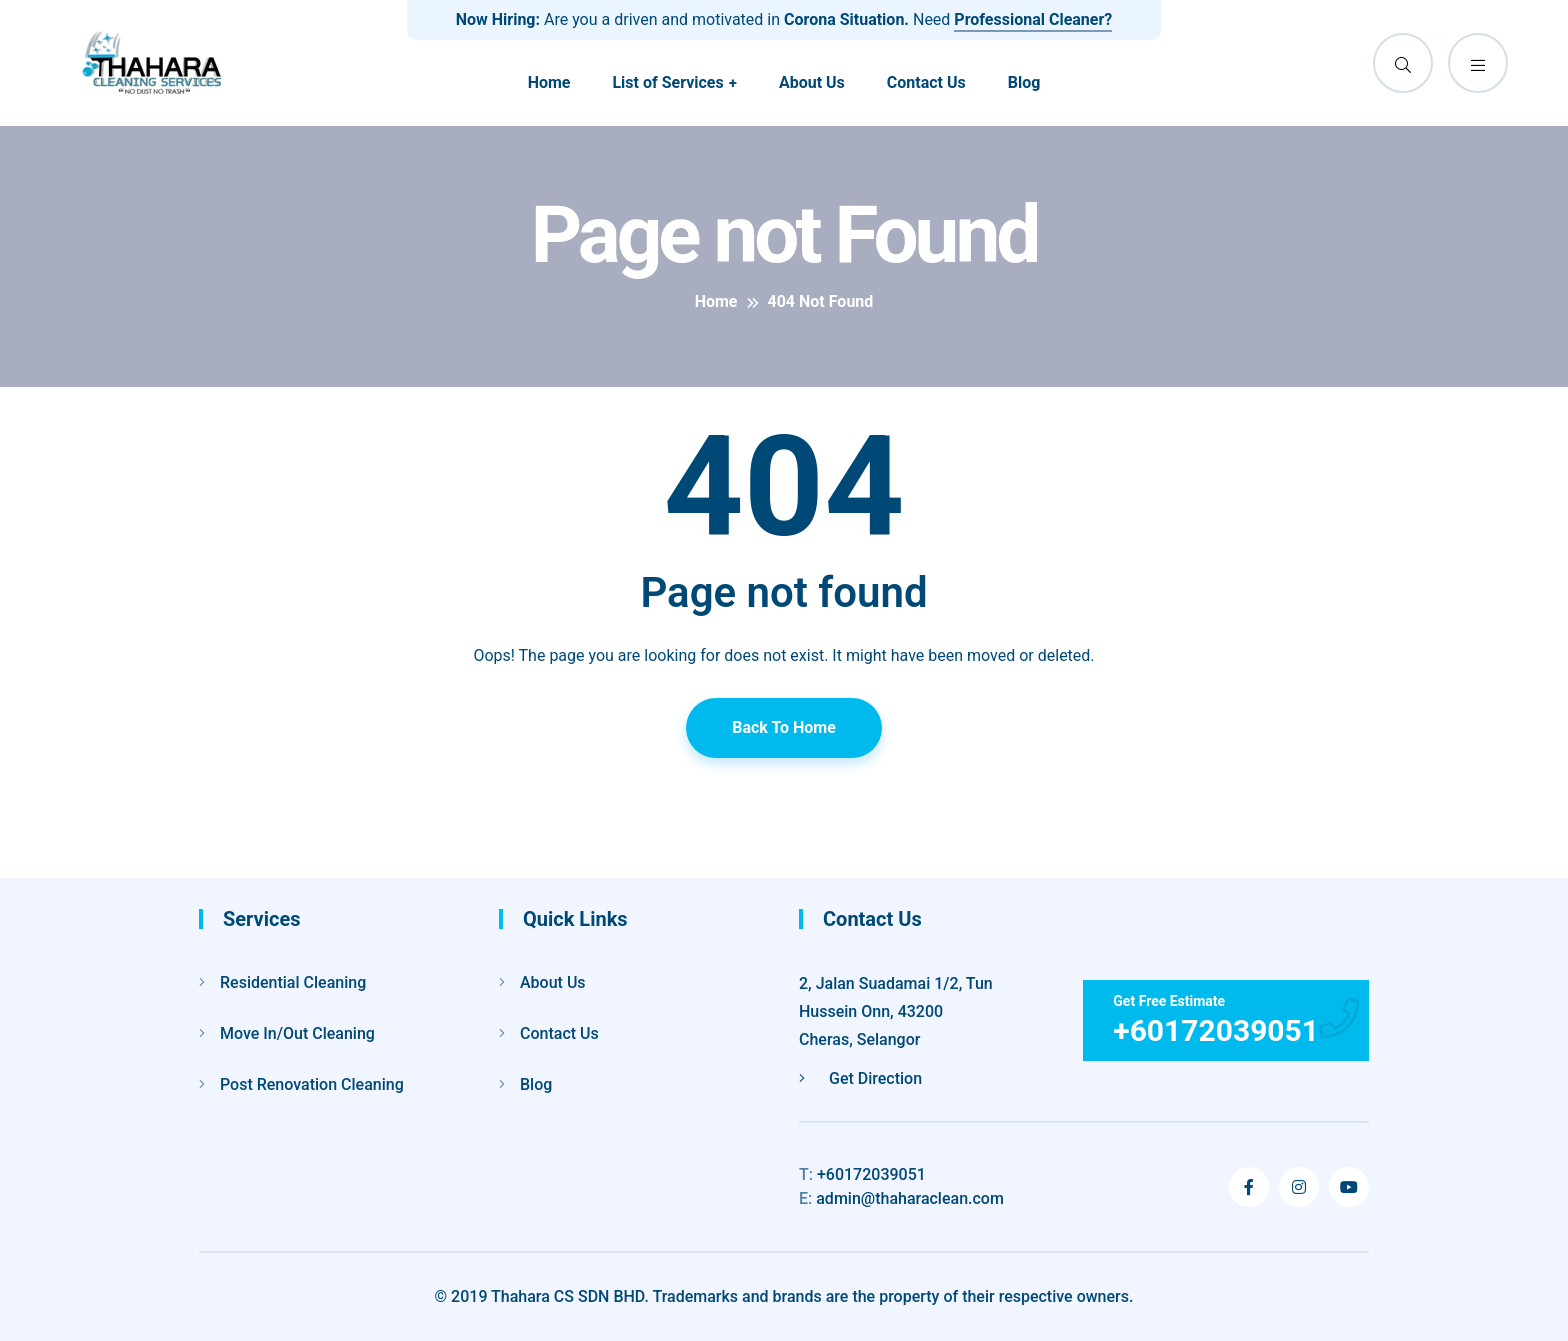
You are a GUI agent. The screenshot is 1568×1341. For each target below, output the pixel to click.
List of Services (667, 82)
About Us (812, 82)
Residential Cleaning (293, 982)
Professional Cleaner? (1033, 19)
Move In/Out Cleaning (297, 1033)
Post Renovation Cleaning (312, 1084)
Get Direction (860, 1078)
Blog (1024, 82)
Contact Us (926, 82)
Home (549, 82)
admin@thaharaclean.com (901, 1198)
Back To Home (784, 727)
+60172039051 (862, 1174)
